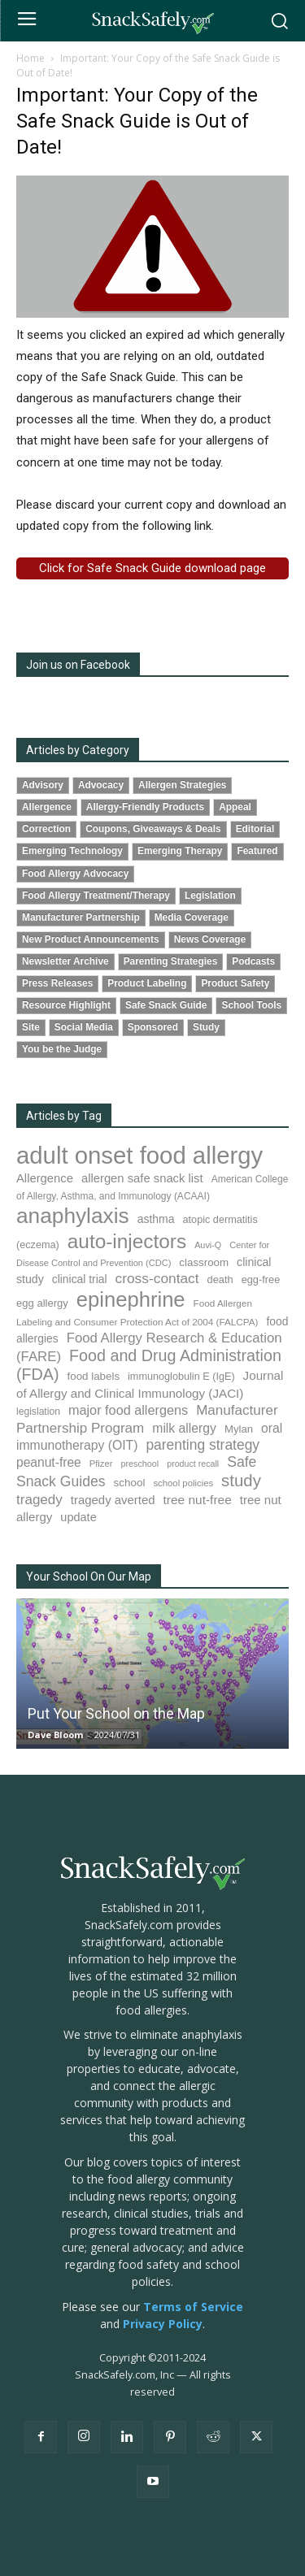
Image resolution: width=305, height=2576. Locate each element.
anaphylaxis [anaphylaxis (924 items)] (72, 1215)
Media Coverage (192, 917)
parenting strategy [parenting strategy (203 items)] (202, 1445)
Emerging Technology (72, 850)
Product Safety (235, 983)
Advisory (42, 785)
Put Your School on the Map (116, 1713)
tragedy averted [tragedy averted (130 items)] (113, 1500)
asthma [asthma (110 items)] (156, 1218)
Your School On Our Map (88, 1576)
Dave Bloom (55, 1734)
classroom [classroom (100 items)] (204, 1262)
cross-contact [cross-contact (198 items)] (157, 1278)
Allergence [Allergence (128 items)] (44, 1178)
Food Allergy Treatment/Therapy (96, 895)
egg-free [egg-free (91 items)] (261, 1279)
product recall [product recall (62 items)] (193, 1463)
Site (31, 1027)
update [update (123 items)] (78, 1517)
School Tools (251, 1005)
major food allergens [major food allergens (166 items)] (128, 1410)
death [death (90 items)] (220, 1279)
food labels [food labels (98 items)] (94, 1376)
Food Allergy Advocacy (75, 873)
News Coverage (210, 939)
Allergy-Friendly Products (145, 807)
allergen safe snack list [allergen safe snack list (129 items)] (142, 1178)
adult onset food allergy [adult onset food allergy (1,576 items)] (139, 1155)
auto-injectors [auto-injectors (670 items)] (127, 1241)
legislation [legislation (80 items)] (38, 1411)
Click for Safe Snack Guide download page (152, 568)
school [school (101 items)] (130, 1483)
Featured (257, 850)
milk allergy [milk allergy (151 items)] (184, 1428)
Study (206, 1027)
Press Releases (57, 983)
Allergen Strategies (182, 785)
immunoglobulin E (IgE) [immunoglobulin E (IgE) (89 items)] (181, 1376)
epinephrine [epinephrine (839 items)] (130, 1299)
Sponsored (153, 1027)
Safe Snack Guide (166, 1005)
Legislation (210, 895)
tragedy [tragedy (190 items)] (39, 1499)
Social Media (83, 1027)
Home (30, 58)
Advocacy (101, 785)
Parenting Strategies (171, 961)
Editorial (255, 829)
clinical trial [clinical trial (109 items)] (79, 1279)
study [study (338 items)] (241, 1481)
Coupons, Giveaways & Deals (153, 829)
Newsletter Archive (65, 961)
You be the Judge (62, 1049)
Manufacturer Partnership (81, 917)
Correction (46, 829)
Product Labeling (146, 983)
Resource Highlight (66, 1005)
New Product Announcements (90, 939)
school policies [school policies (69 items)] (183, 1483)
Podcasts (253, 961)
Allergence (47, 807)
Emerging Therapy (179, 850)
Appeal (235, 807)
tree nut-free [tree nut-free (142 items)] (197, 1500)
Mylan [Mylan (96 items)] (238, 1429)
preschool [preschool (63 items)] (139, 1463)
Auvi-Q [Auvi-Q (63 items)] (207, 1245)
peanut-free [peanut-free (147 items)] (48, 1462)
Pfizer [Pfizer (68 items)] (101, 1463)
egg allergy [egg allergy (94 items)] (42, 1303)
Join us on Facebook (78, 664)
